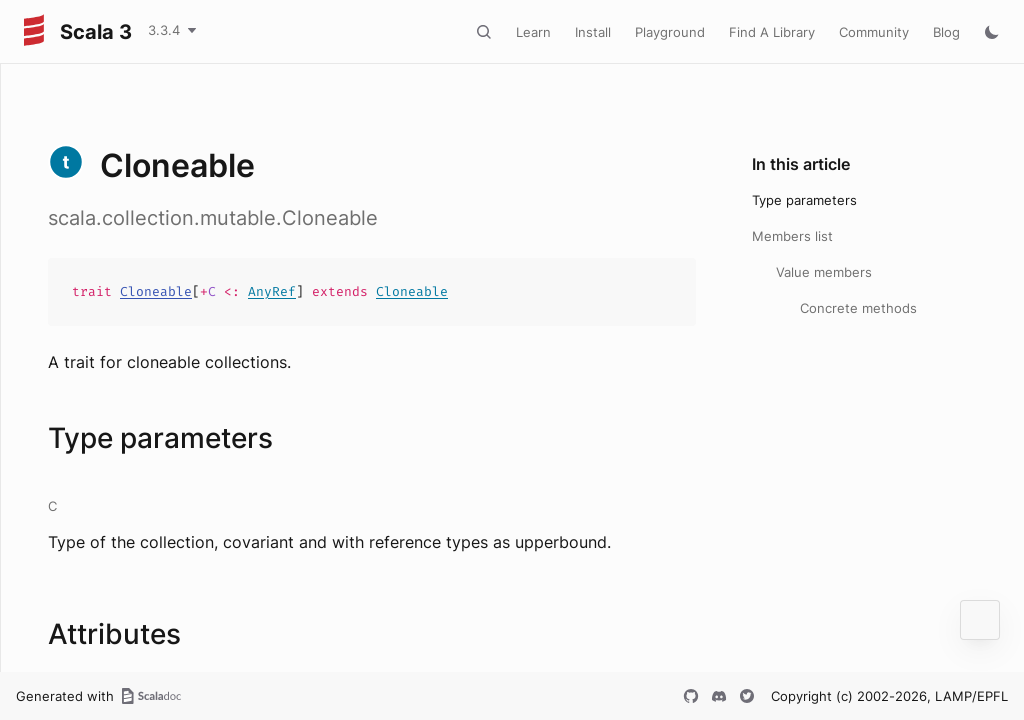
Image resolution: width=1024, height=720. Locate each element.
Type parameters (804, 200)
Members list (792, 236)
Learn (533, 32)
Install (593, 32)
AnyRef (272, 291)
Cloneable (156, 291)
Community (874, 32)
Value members (824, 272)
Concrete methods (858, 308)
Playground (670, 32)
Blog (946, 32)
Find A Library (772, 32)
